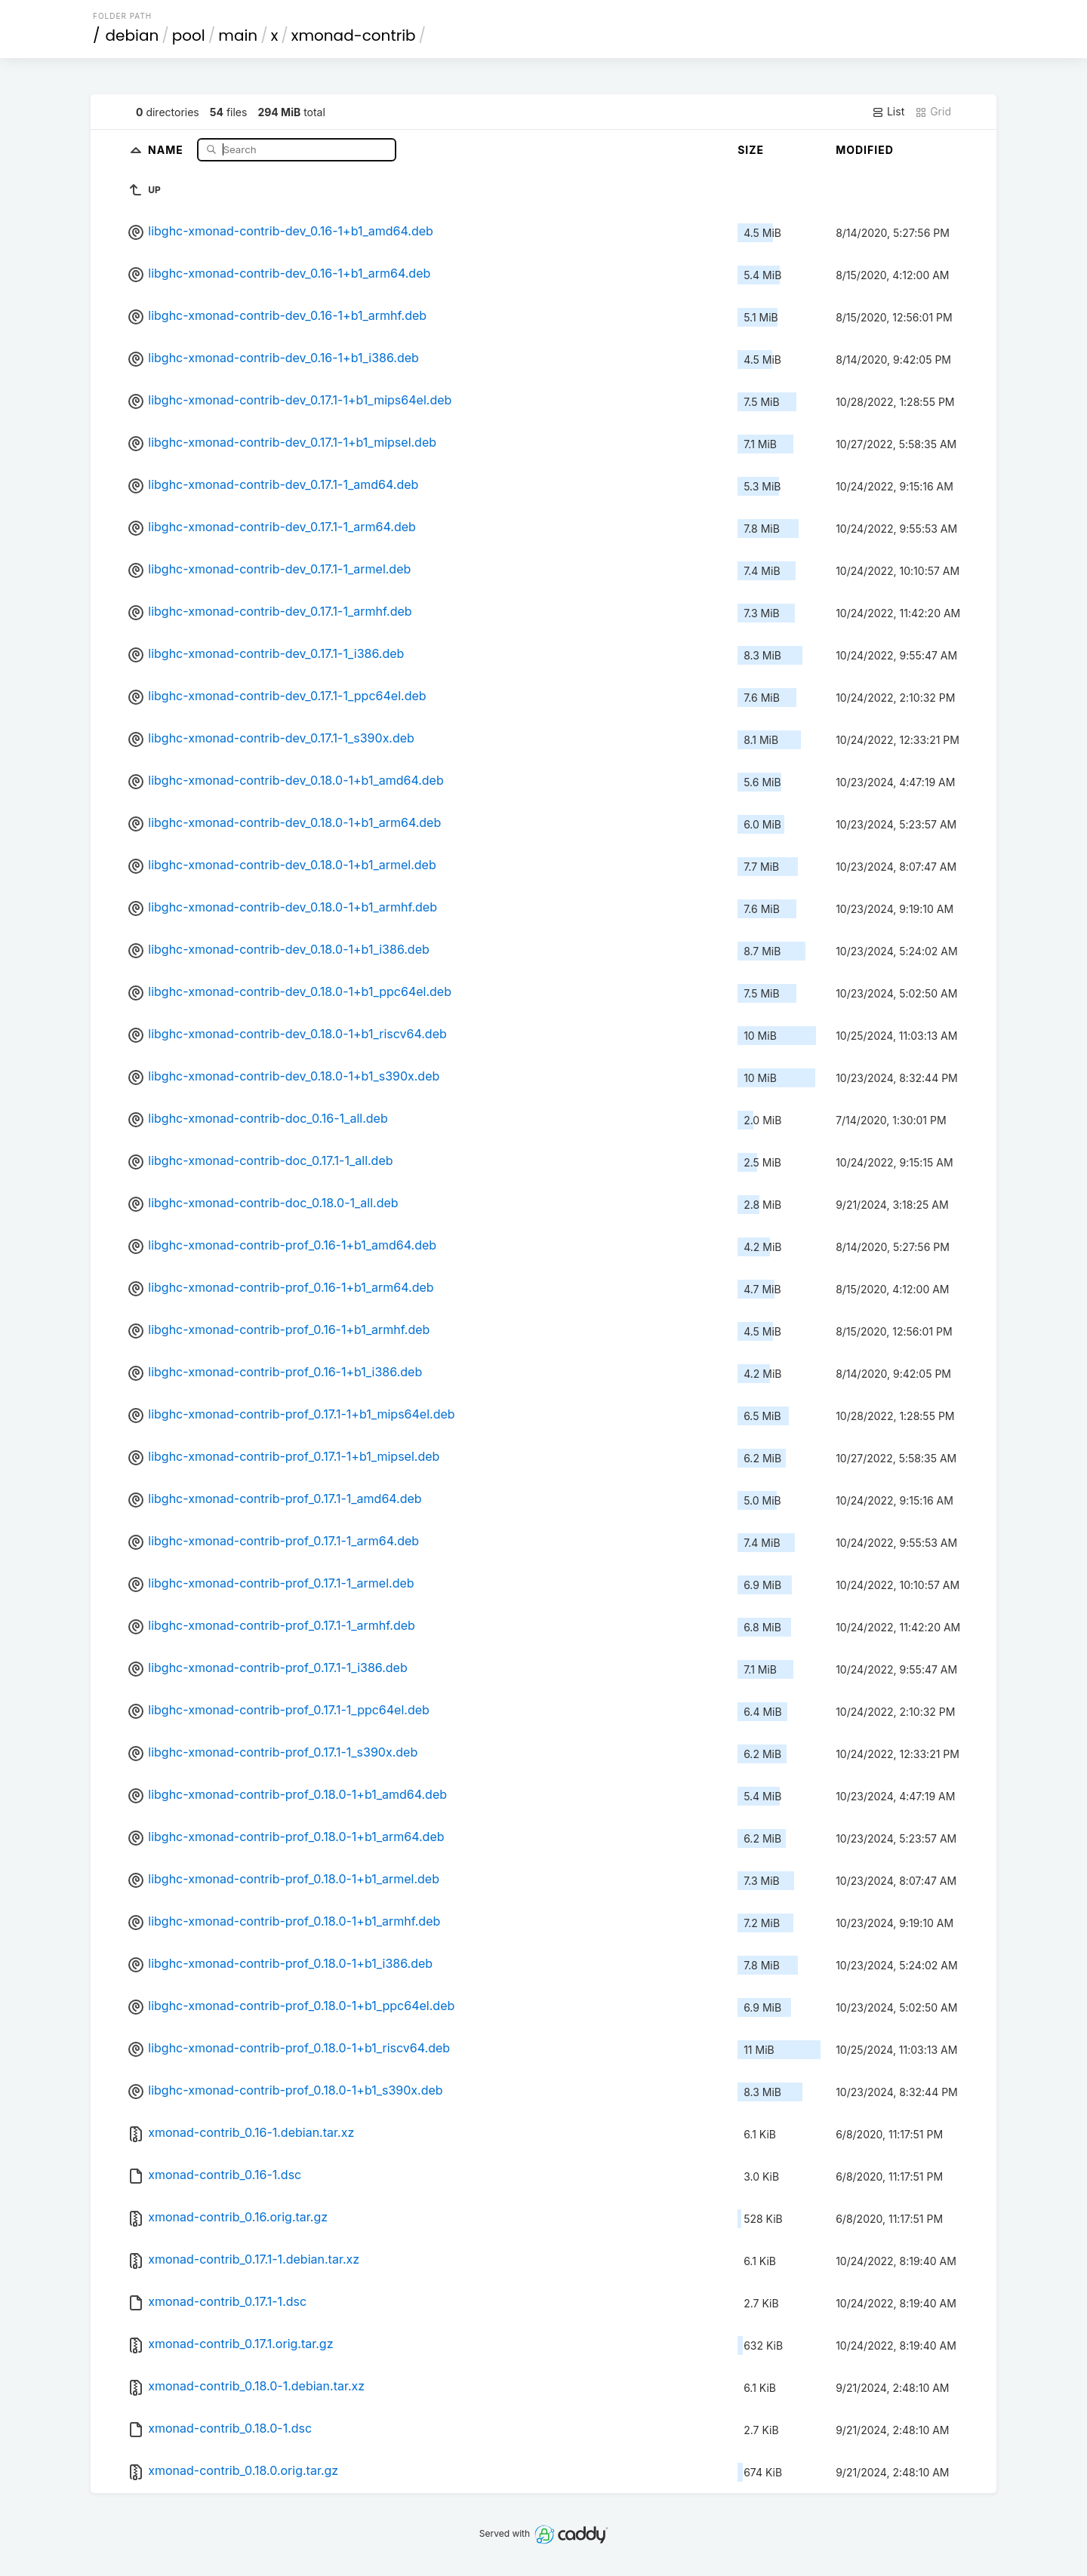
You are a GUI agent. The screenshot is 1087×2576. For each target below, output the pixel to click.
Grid (933, 111)
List (888, 111)
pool (188, 35)
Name (167, 149)
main (237, 35)
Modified (865, 149)
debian (132, 35)
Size (750, 149)
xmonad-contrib (353, 35)
